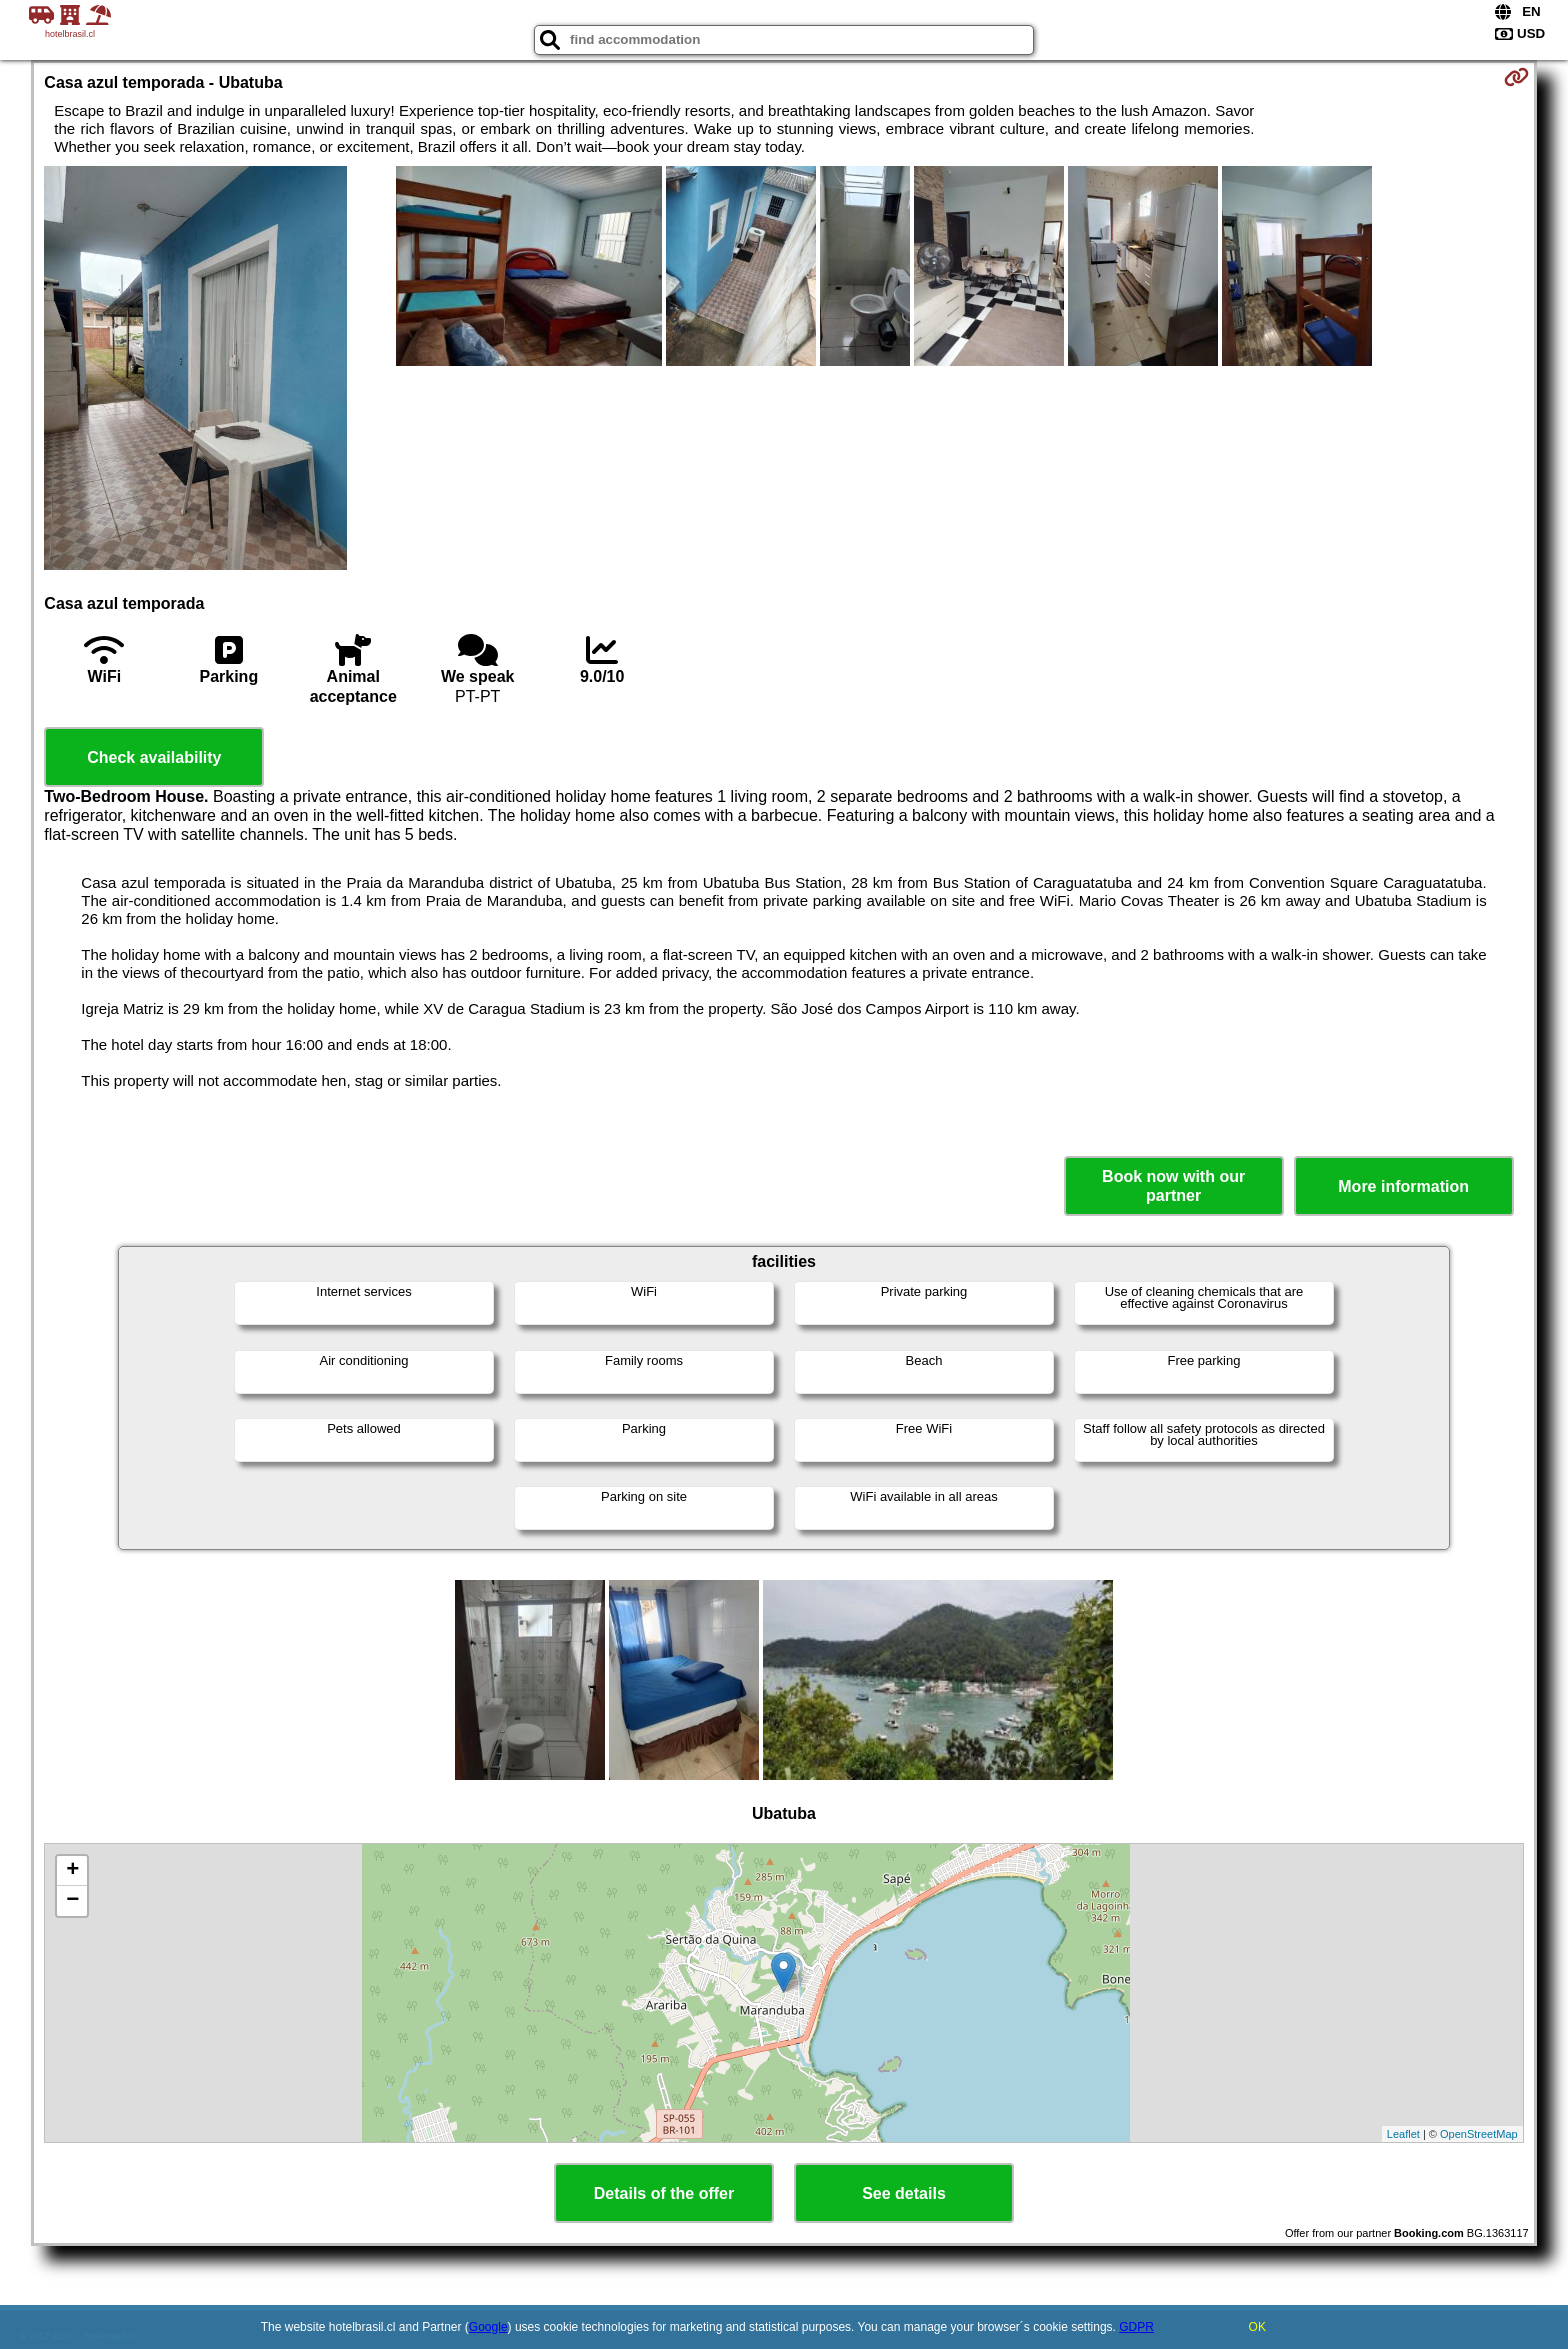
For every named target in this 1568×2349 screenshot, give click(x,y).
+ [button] (72, 1871)
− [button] (72, 1901)
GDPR (1136, 2327)
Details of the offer (664, 2193)
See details (904, 2193)
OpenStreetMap (1479, 2134)
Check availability (154, 757)
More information (1403, 1186)
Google (488, 2327)
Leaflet (1403, 2134)
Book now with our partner (1173, 1186)
